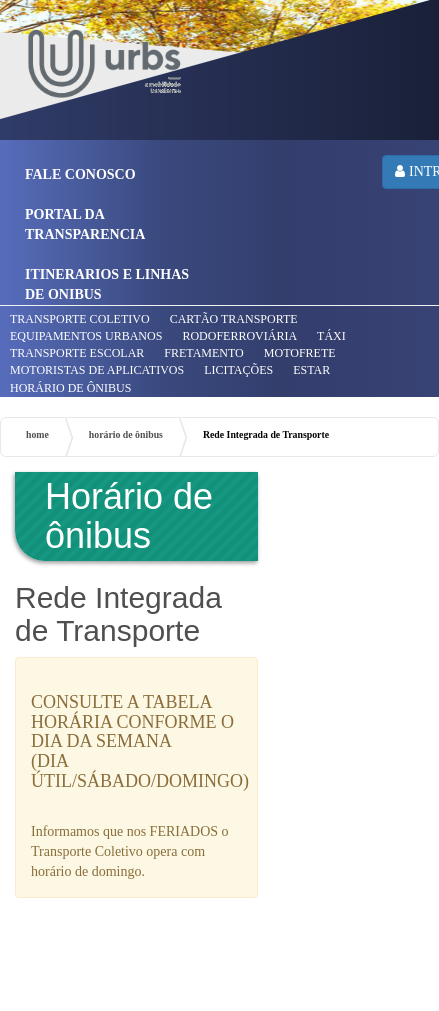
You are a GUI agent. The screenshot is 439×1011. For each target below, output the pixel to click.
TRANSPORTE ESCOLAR (77, 353)
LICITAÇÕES (238, 370)
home (37, 434)
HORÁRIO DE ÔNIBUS (70, 388)
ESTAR (311, 370)
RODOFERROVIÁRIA (239, 336)
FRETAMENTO (204, 353)
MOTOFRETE (300, 353)
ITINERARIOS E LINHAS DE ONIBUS (107, 284)
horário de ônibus (126, 434)
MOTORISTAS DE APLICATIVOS (97, 370)
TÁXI (331, 336)
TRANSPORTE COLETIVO (80, 319)
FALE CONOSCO (80, 174)
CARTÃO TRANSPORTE (234, 319)
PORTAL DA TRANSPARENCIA (85, 224)
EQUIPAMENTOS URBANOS (86, 336)
